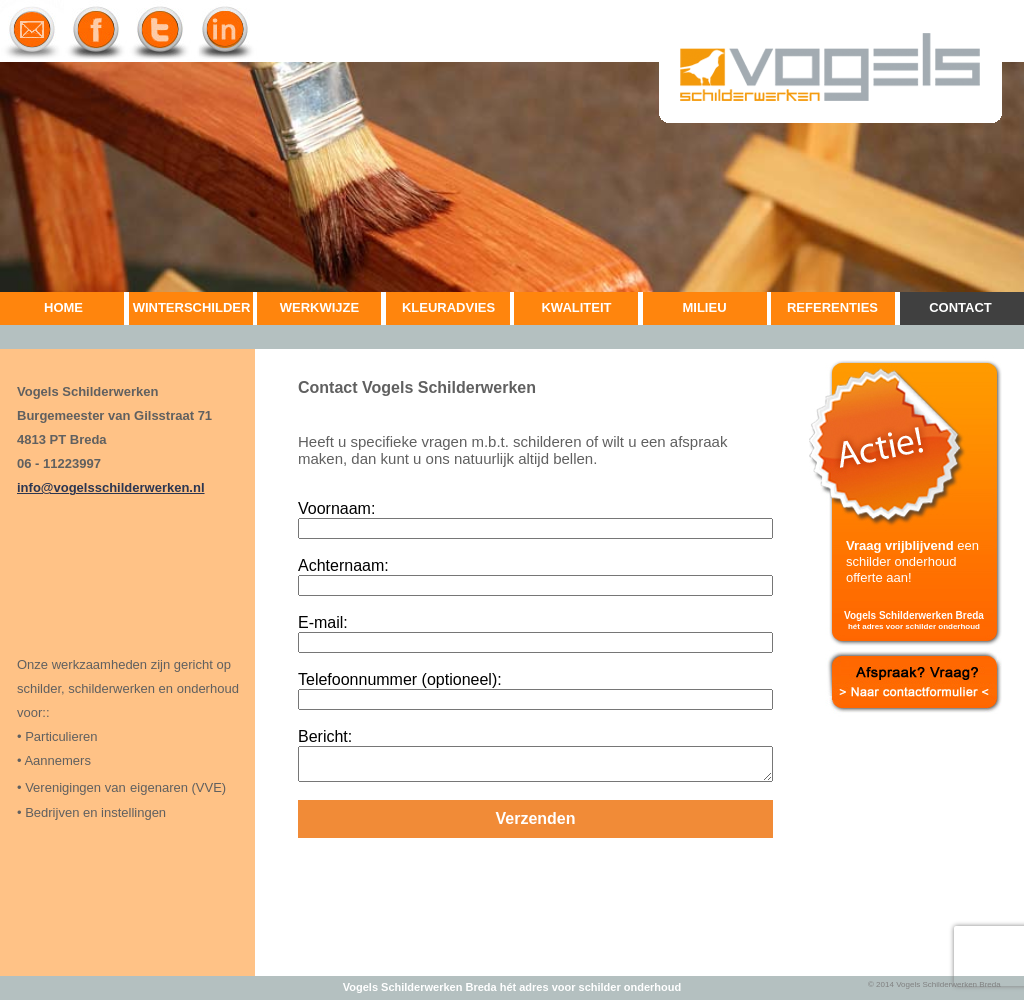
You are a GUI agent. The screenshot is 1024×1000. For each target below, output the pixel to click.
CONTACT (960, 307)
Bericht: (325, 736)
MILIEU (704, 307)
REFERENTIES (832, 307)
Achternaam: (343, 565)
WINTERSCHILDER (192, 307)
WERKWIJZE (319, 307)
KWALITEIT (576, 307)
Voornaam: (336, 508)
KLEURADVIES (448, 307)
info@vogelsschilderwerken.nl (111, 487)
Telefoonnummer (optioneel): (400, 679)
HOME (63, 307)
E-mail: (323, 622)
